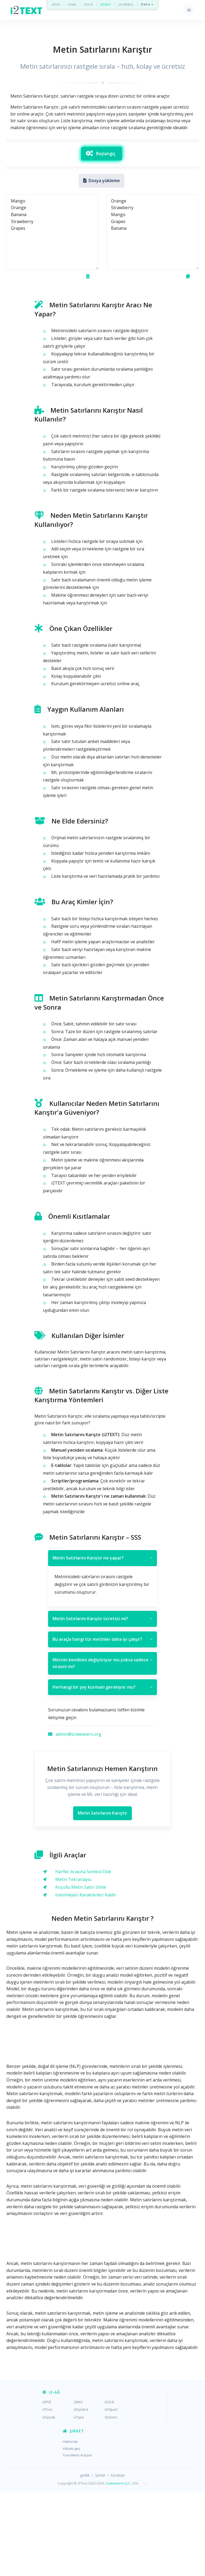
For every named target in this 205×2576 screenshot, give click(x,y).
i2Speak (48, 2500)
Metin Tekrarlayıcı (73, 1963)
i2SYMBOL (126, 4)
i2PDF (56, 4)
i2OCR (88, 4)
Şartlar (100, 2558)
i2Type (79, 2500)
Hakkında (70, 2525)
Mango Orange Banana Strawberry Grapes (52, 315)
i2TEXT (105, 4)
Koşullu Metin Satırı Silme (80, 1970)
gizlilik (85, 2558)
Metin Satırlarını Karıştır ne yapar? (102, 1641)
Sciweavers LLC (118, 2566)
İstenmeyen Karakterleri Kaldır (85, 1978)
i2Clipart (111, 2492)
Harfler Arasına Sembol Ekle (83, 1955)
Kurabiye (118, 2558)
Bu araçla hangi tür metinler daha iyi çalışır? (102, 1722)
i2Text (47, 2492)
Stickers (111, 2500)
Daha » (147, 4)
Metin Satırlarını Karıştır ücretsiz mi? (102, 1702)
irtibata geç (71, 2531)
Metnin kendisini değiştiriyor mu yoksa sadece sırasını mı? (102, 1746)
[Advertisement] (102, 177)
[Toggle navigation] (189, 10)
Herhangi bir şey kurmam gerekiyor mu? (102, 1770)
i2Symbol (81, 2492)
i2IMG (72, 4)
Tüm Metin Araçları (77, 2538)
